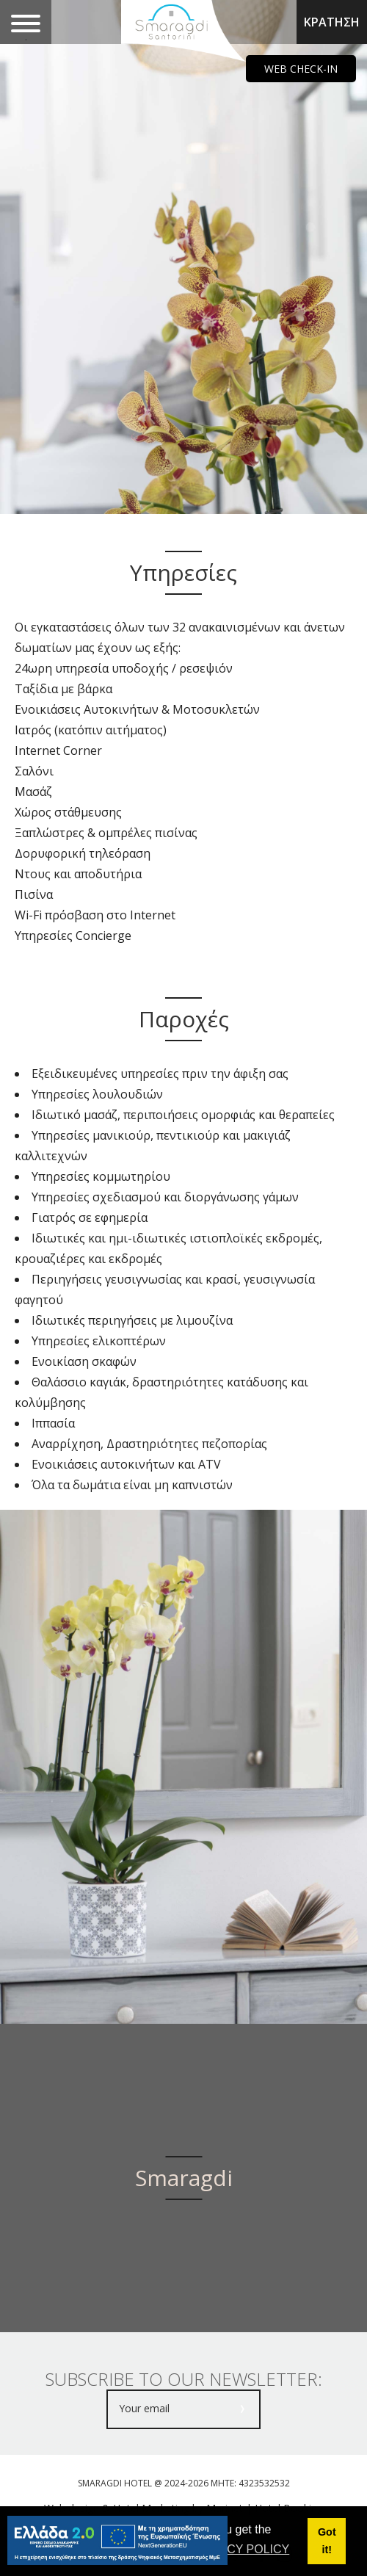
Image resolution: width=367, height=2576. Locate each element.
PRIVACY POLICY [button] (240, 2549)
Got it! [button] (327, 2540)
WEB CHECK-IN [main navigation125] (301, 69)
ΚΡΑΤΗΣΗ (332, 22)
